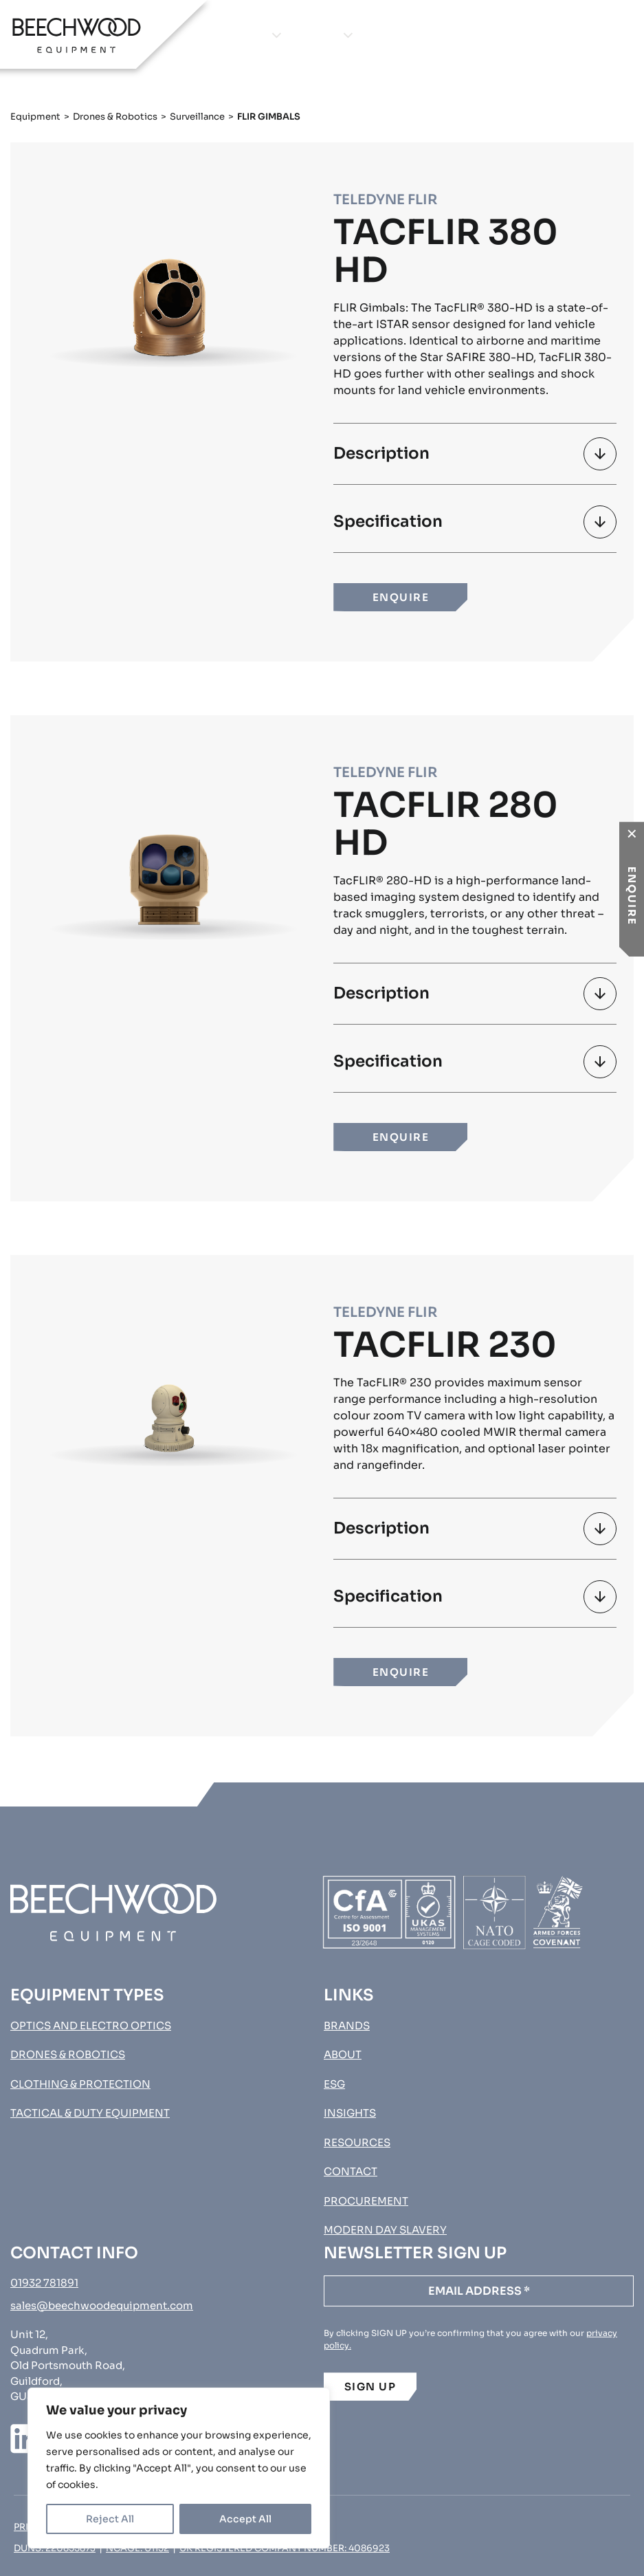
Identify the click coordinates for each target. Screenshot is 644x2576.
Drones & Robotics (115, 116)
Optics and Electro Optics (90, 2025)
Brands (315, 35)
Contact (502, 35)
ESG (334, 2084)
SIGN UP (370, 2386)
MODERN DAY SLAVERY (385, 2229)
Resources (357, 2142)
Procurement (592, 35)
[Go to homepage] (76, 35)
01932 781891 (44, 2282)
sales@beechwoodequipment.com (101, 2305)
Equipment (234, 35)
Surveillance (197, 116)
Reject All (110, 2519)
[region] (178, 2468)
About (383, 35)
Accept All (245, 2519)
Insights (438, 35)
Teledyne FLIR (385, 199)
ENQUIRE (401, 597)
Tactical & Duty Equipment (90, 2112)
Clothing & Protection (80, 2084)
